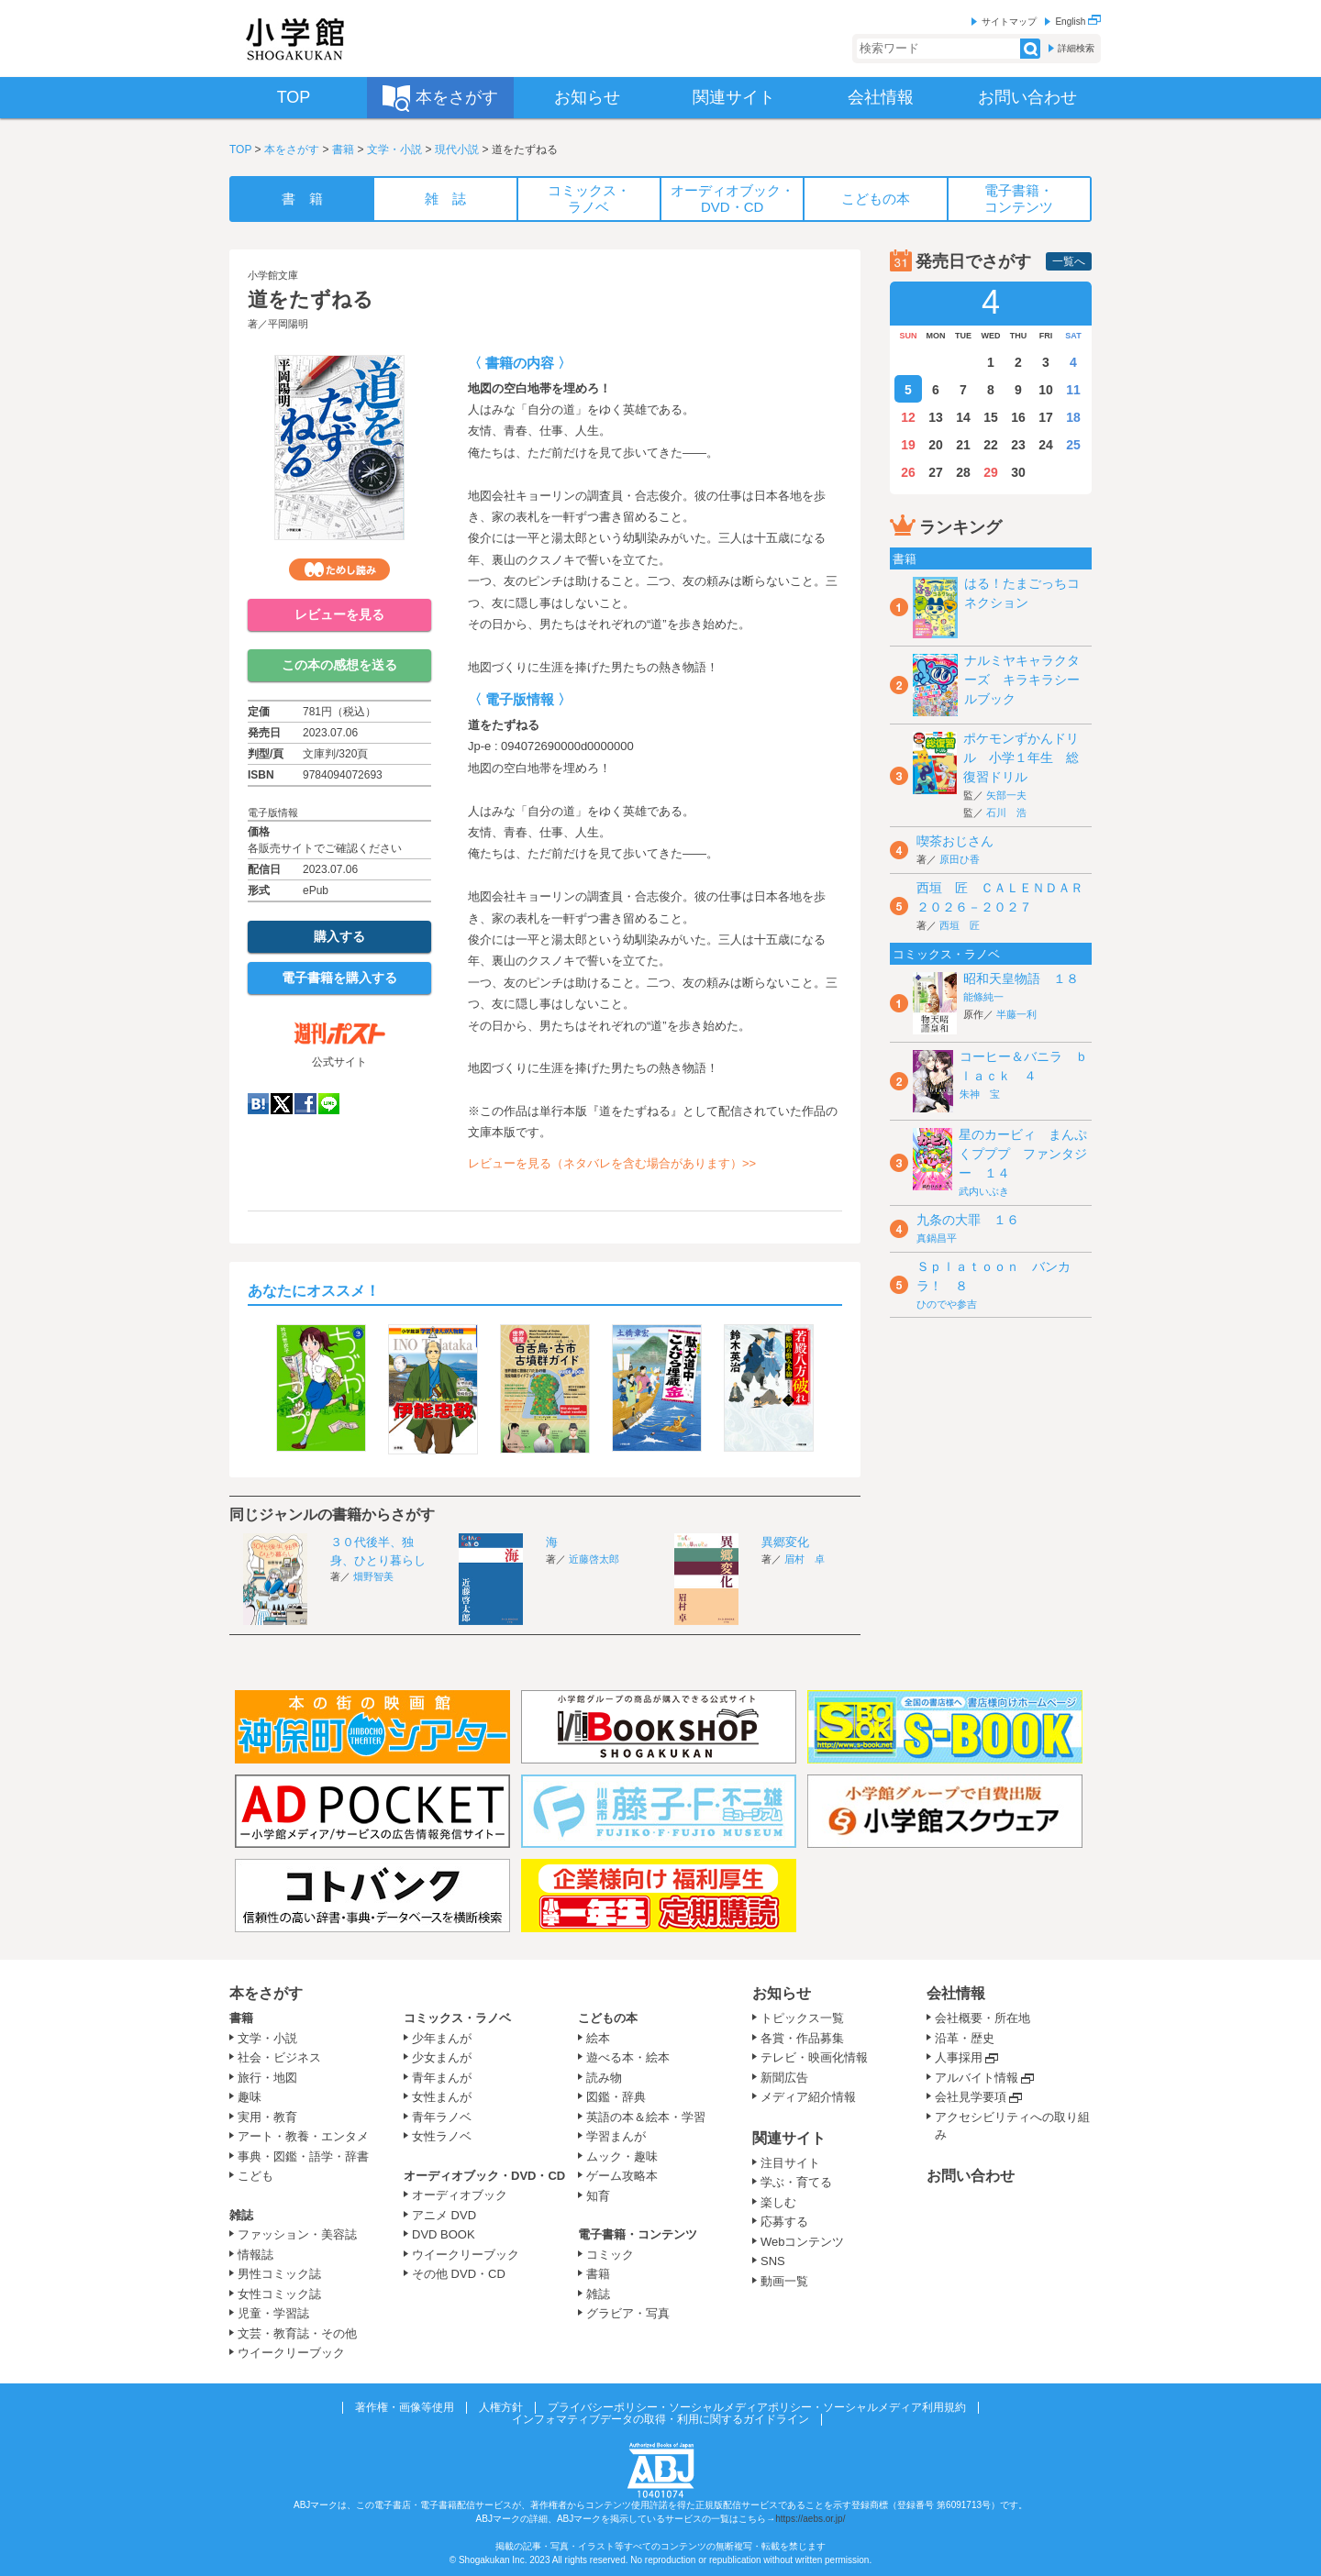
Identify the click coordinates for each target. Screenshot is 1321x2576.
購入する (339, 936)
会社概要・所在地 (982, 2018)
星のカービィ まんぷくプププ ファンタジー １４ (1023, 1153)
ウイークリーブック (291, 2353)
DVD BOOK (443, 2234)
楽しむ (778, 2202)
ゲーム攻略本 (622, 2176)
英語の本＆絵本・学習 (645, 2117)
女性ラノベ (442, 2136)
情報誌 (255, 2254)
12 (908, 417)
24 (1045, 444)
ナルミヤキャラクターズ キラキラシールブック (1022, 679)
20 (935, 444)
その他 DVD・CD (458, 2274)
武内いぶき (984, 1191)
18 (1073, 417)
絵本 (598, 2038)
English (1078, 22)
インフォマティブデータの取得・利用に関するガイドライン (660, 2419)
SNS (772, 2261)
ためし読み (339, 569)
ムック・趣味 (622, 2156)
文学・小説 (394, 149)
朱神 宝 (980, 1094)
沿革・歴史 (964, 2038)
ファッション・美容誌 (297, 2234)
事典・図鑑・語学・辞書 (303, 2156)
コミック (610, 2254)
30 (1018, 472)
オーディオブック (459, 2195)
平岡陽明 (288, 323)
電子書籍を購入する (339, 977)
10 (1045, 389)
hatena (258, 1103)
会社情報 (956, 1993)
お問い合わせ (971, 2176)
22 (990, 444)
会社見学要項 (970, 2097)
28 (963, 472)
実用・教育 (267, 2117)
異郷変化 (785, 1542)
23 (1018, 444)
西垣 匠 (959, 925)
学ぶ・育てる (796, 2182)
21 (963, 444)
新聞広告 (784, 2077)
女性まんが (442, 2097)
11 (1073, 389)
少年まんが (442, 2038)
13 (935, 417)
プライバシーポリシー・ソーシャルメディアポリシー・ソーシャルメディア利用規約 (757, 2407)
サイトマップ (1009, 22)
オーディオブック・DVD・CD (484, 2176)
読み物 (604, 2077)
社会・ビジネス (279, 2057)
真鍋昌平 (936, 1238)
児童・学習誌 (273, 2313)
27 (935, 472)
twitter (282, 1103)
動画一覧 (784, 2281)
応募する (784, 2221)
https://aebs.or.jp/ (810, 2519)
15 (990, 417)
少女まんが (442, 2057)
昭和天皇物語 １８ (1021, 978)
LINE (328, 1103)
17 (1045, 417)
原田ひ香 (959, 859)
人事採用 (958, 2057)
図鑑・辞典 (616, 2097)
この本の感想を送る (339, 665)
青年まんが (442, 2077)
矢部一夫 (1006, 795)
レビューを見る (339, 614)
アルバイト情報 (976, 2077)
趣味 (249, 2097)
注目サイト (790, 2163)
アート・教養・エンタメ (303, 2136)
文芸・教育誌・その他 (297, 2333)
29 (990, 472)
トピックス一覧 (802, 2018)
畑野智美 (373, 1576)
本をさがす (291, 149)
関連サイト (789, 2138)
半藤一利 (1016, 1014)
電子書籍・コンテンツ (637, 2234)
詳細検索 (1076, 48)
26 (908, 472)
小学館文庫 (273, 275)
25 (1073, 444)
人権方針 (501, 2407)
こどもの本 (608, 2018)
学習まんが (622, 2136)
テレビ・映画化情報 (814, 2057)
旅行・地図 (267, 2077)
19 (908, 444)
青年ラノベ (442, 2117)
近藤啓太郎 (594, 1558)
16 (1018, 417)
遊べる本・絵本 (628, 2057)
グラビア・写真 (628, 2313)
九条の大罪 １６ (967, 1219)
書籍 (343, 149)
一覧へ (1068, 261)
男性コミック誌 (279, 2274)
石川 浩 (1006, 812)
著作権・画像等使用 (404, 2407)
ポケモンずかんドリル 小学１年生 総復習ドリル (1021, 757)
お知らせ (781, 1993)
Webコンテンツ (802, 2242)
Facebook (305, 1103)
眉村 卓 (804, 1558)
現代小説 (457, 149)
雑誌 (241, 2215)
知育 (598, 2196)
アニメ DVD (444, 2215)
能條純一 (983, 996)
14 (963, 417)
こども (255, 2176)
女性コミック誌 (279, 2294)
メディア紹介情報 (808, 2097)
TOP (240, 149)
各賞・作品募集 (802, 2038)
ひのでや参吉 (946, 1304)
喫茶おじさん (955, 841)
